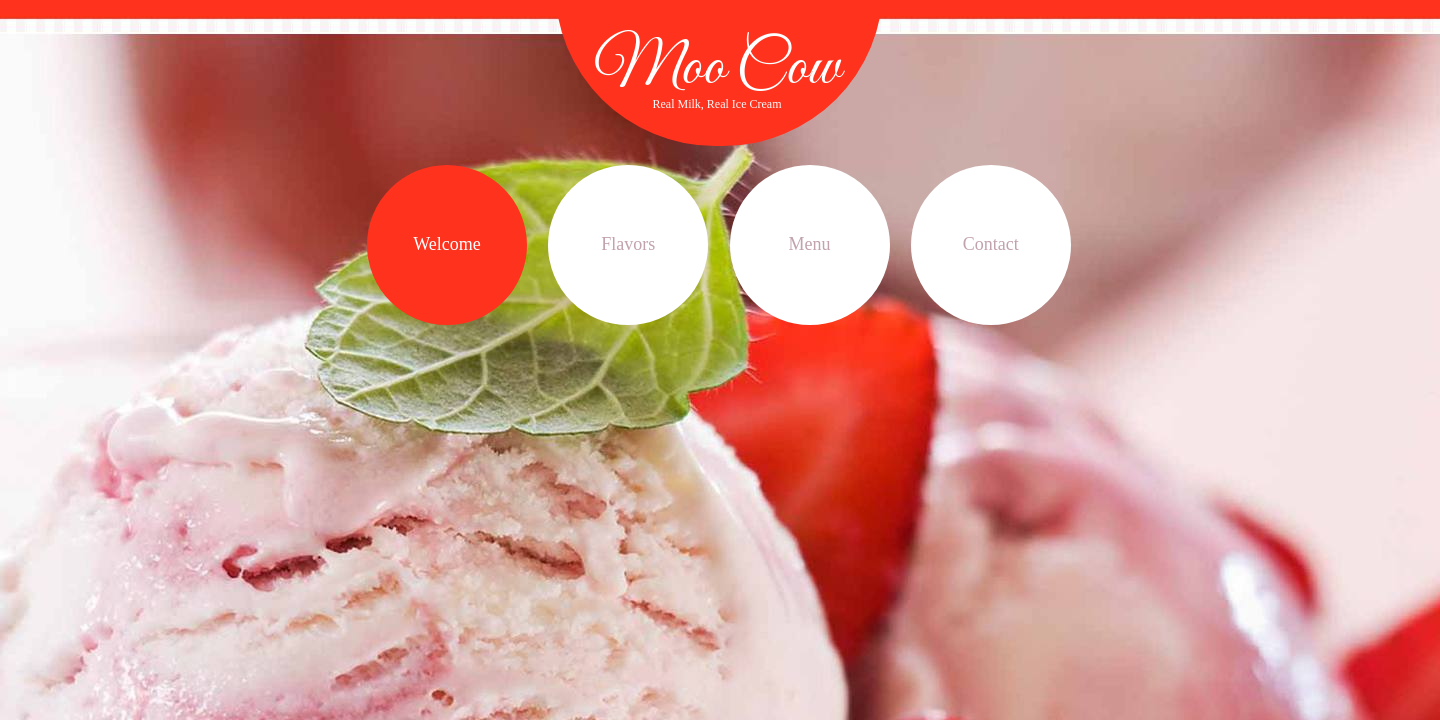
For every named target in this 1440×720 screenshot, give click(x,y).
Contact (991, 244)
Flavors (628, 244)
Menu (810, 244)
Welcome (447, 244)
